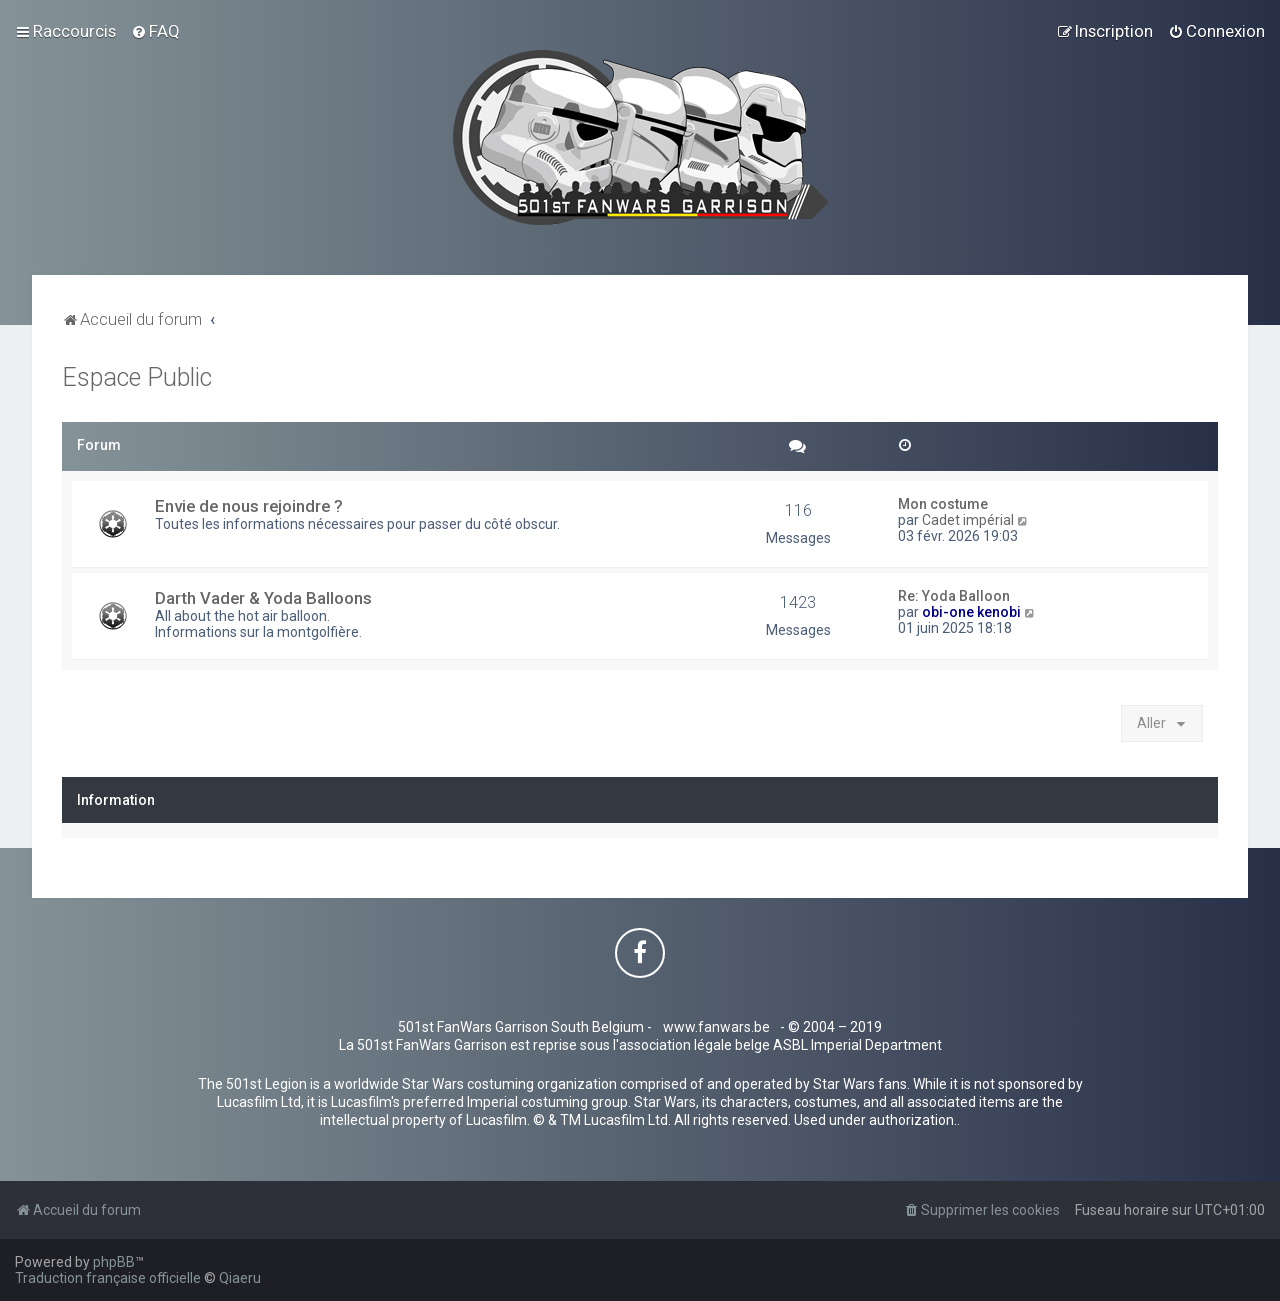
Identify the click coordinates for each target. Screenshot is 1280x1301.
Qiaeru (240, 1278)
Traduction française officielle (108, 1278)
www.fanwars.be (716, 1027)
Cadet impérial (968, 520)
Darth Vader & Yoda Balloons (263, 598)
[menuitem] (155, 31)
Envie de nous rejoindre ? (249, 506)
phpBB (114, 1262)
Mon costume (943, 504)
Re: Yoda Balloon (954, 596)
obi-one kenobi (971, 612)
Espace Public (137, 377)
